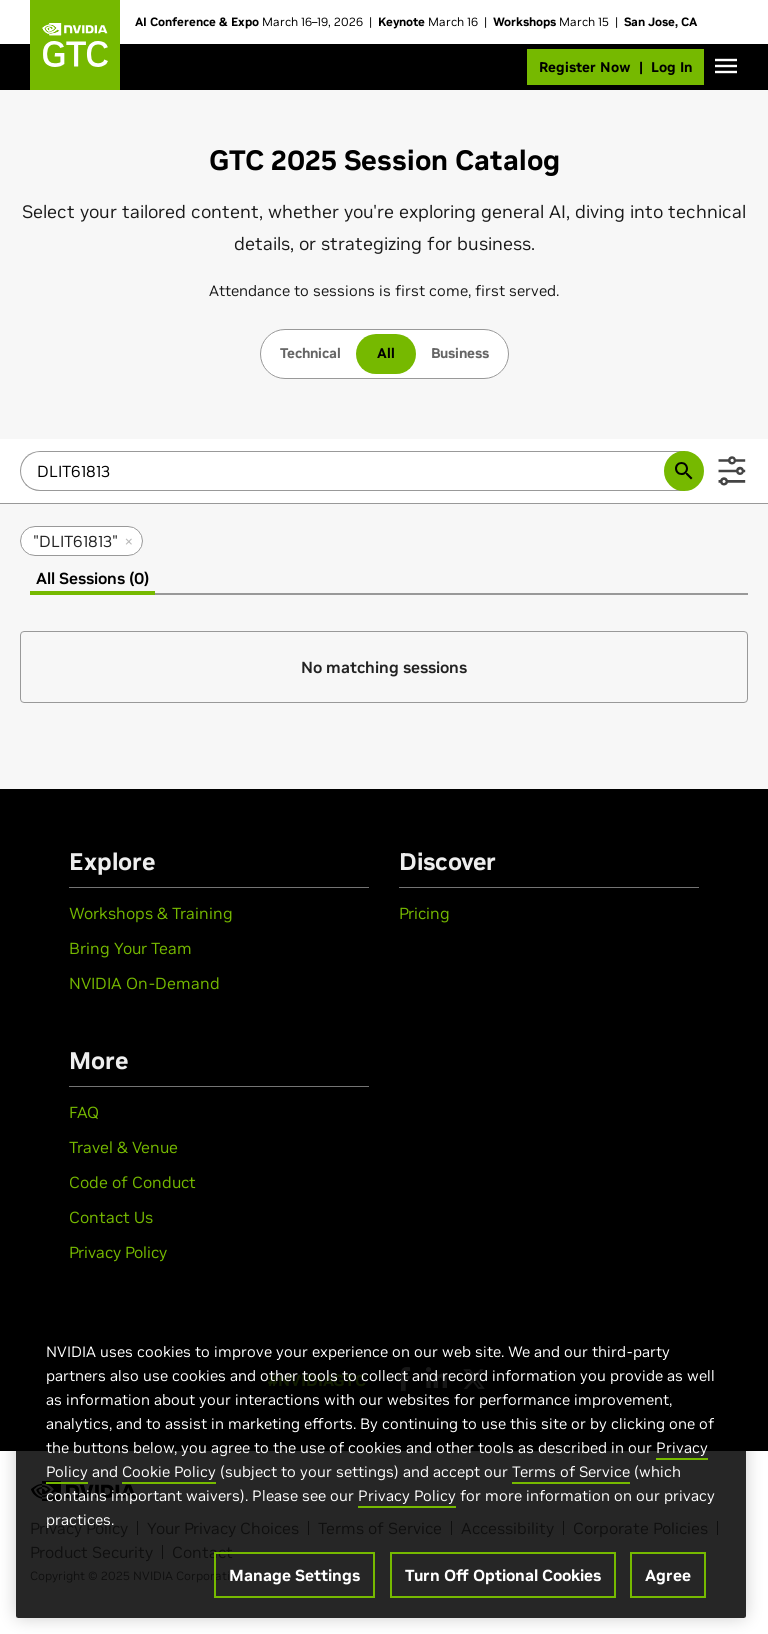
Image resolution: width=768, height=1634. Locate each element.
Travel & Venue (123, 1147)
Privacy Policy (118, 1252)
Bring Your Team (130, 948)
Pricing (424, 913)
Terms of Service (571, 1471)
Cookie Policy (169, 1471)
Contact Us (111, 1217)
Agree (668, 1575)
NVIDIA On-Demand (144, 983)
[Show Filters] (732, 471)
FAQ (84, 1112)
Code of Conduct (132, 1182)
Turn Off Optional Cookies (503, 1575)
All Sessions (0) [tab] (92, 578)
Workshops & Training (151, 913)
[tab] (310, 354)
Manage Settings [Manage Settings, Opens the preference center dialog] (294, 1575)
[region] (381, 1459)
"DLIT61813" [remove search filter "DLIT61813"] (83, 541)
